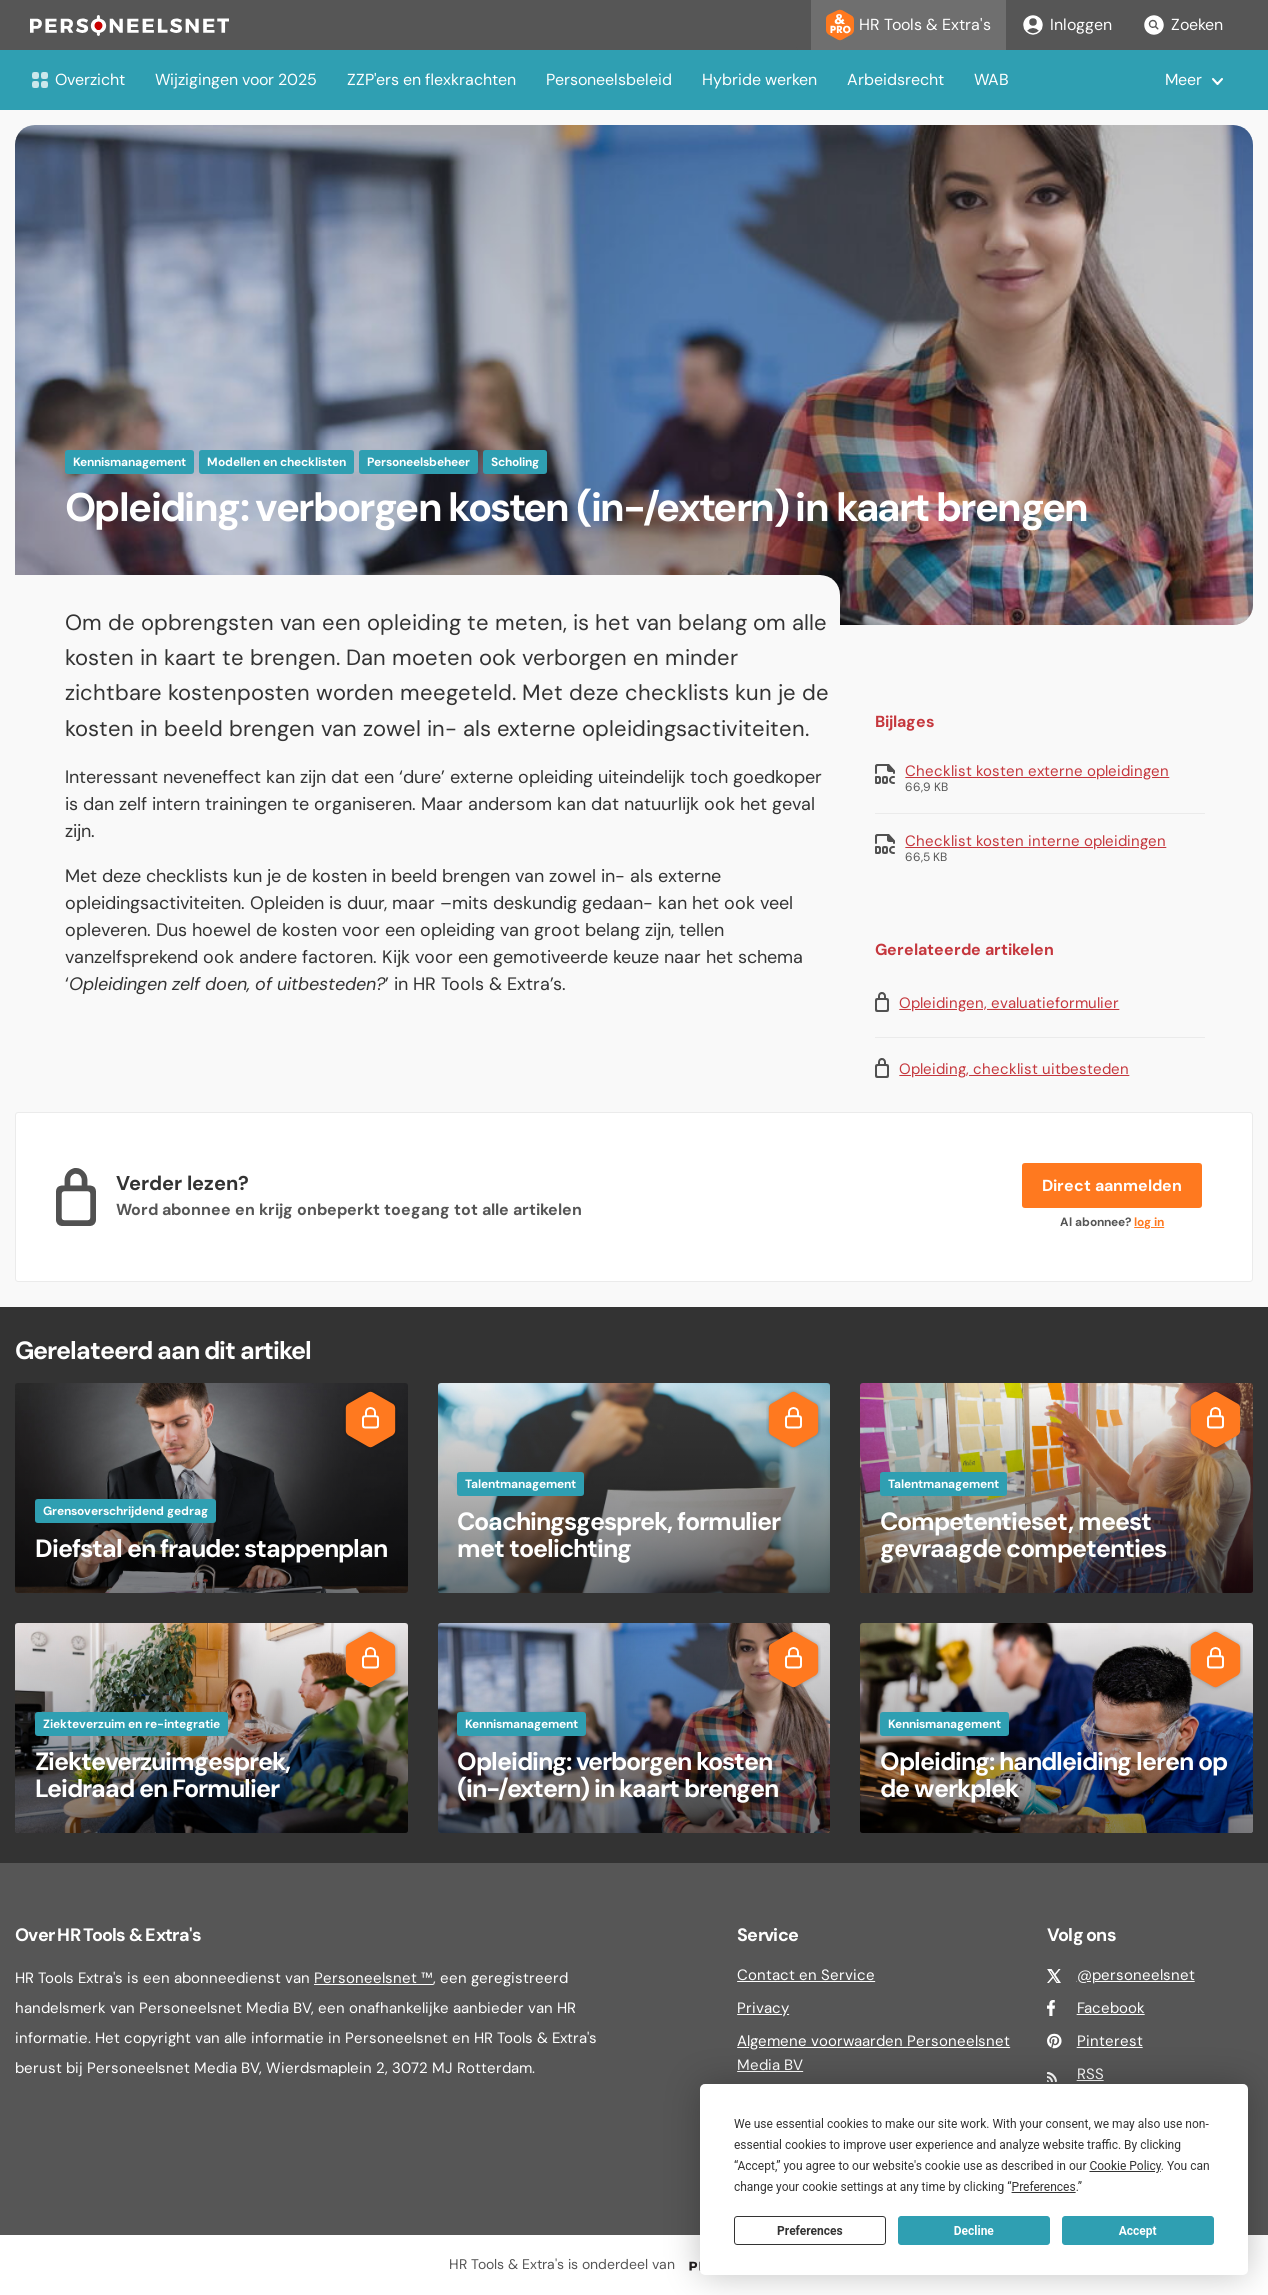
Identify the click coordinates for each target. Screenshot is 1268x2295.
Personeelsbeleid (609, 79)
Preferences (810, 2231)
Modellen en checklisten (276, 462)
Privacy (763, 2008)
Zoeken (1182, 25)
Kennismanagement (129, 462)
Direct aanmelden (1112, 1185)
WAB (991, 79)
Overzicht (77, 79)
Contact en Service (806, 1975)
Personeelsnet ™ (373, 1978)
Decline (974, 2231)
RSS (1090, 2074)
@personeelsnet (1136, 1975)
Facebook (1111, 2008)
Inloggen (1066, 25)
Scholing (515, 462)
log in (1149, 1222)
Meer (1183, 79)
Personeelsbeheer (418, 462)
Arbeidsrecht (895, 79)
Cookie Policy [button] (1124, 2166)
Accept (1138, 2231)
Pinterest (1110, 2041)
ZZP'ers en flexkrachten (431, 79)
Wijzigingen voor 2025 (236, 79)
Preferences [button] (1044, 2187)
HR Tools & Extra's (908, 25)
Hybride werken (759, 79)
